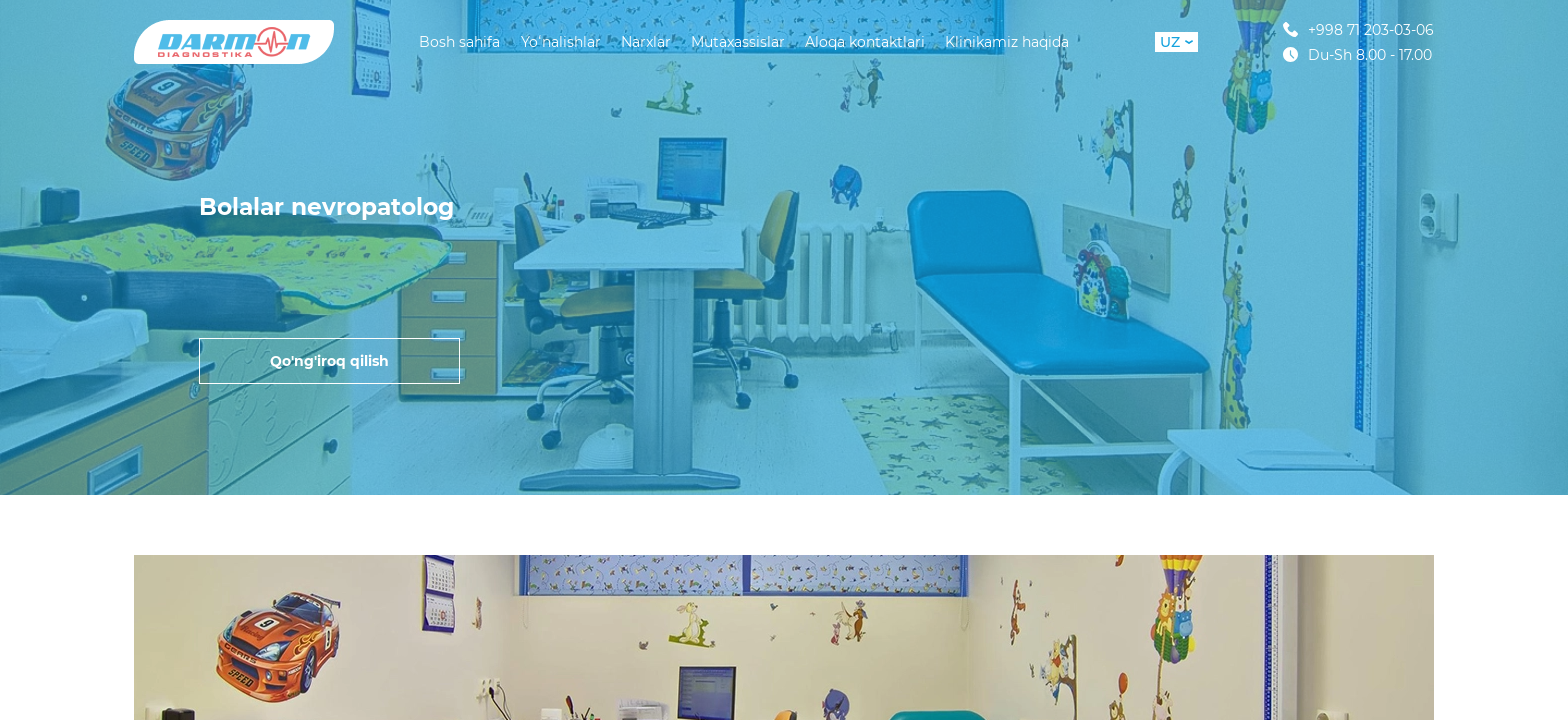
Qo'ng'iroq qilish (329, 361)
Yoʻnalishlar (561, 42)
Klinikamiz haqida (1007, 42)
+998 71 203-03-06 (1358, 29)
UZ (1176, 42)
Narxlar (646, 42)
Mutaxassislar (738, 42)
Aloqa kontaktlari (865, 42)
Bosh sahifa (459, 42)
